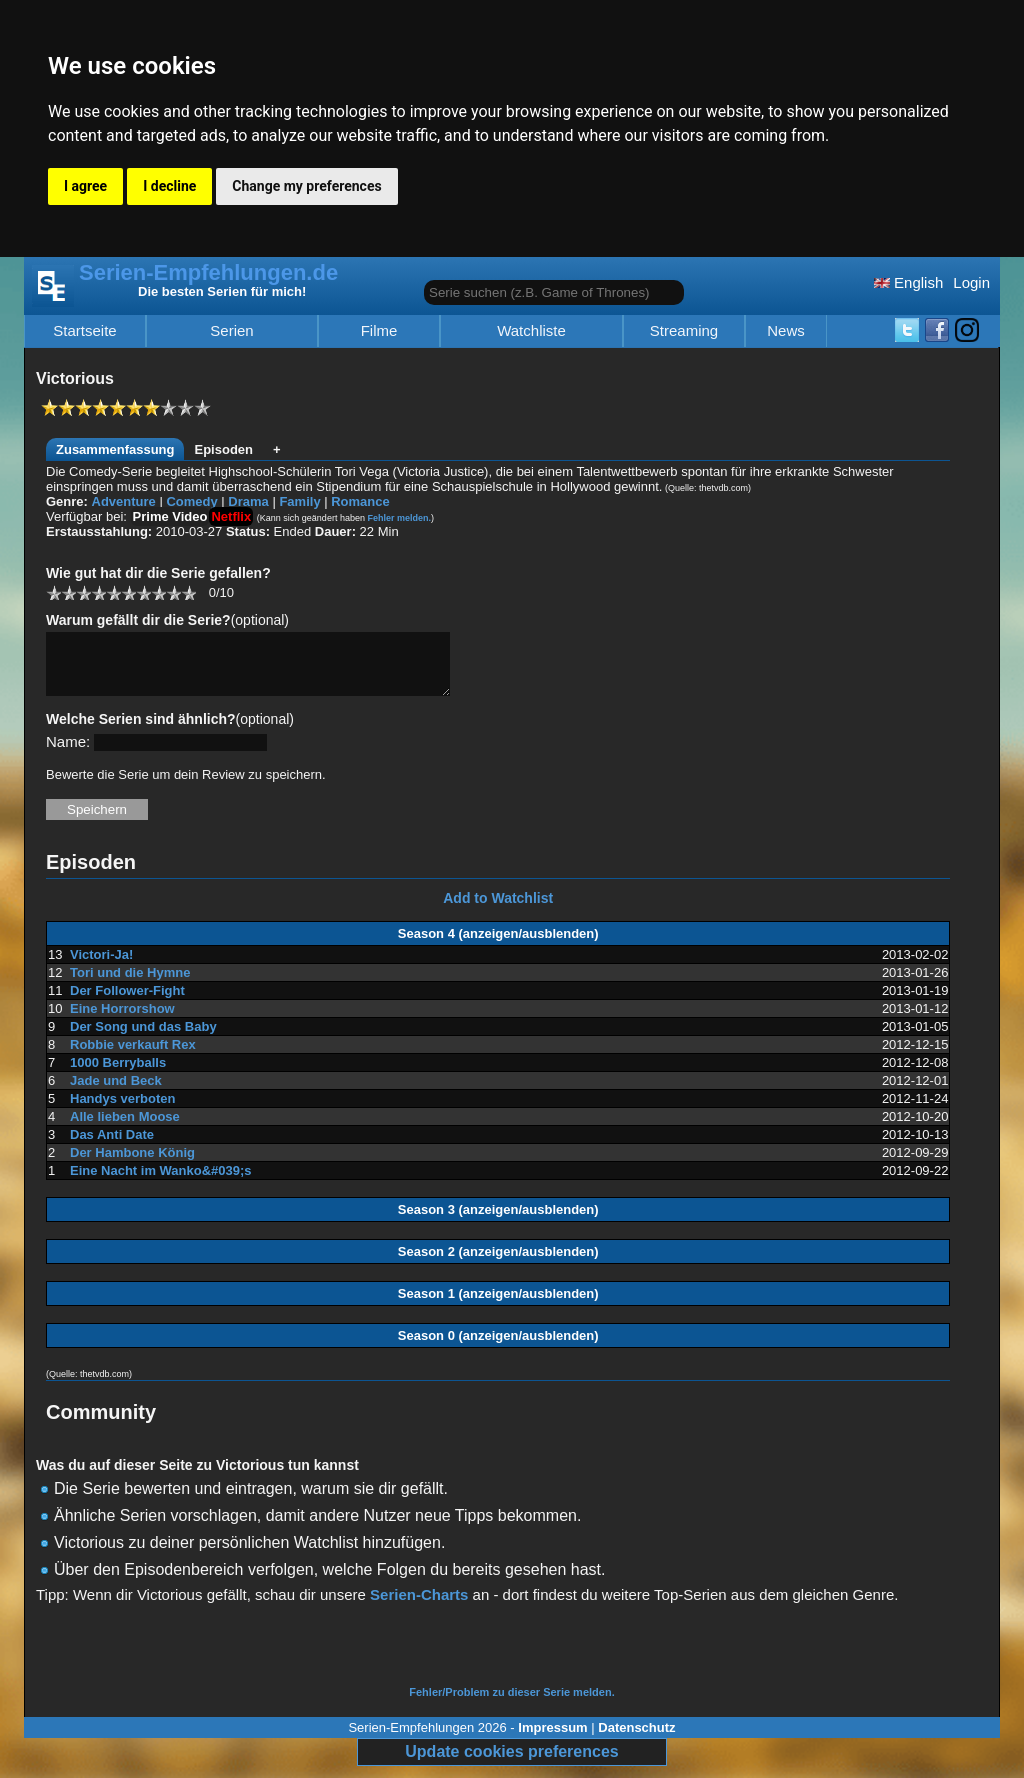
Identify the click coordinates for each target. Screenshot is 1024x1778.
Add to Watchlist (498, 910)
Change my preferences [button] (306, 186)
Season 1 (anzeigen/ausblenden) (498, 1305)
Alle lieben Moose (125, 1128)
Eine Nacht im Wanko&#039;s (161, 1182)
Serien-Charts (419, 1606)
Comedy (191, 501)
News (786, 331)
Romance (360, 501)
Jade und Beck (116, 1092)
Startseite (84, 331)
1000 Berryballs (118, 1074)
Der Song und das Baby (143, 1038)
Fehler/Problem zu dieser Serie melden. (511, 1704)
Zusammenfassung (115, 449)
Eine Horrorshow (122, 1020)
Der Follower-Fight (127, 1002)
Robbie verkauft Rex (133, 1056)
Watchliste (531, 331)
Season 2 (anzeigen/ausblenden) (498, 1263)
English (908, 282)
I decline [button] (169, 186)
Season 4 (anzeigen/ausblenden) (498, 945)
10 (188, 592)
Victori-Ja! (101, 966)
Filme (379, 331)
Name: (68, 753)
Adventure (124, 501)
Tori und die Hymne (130, 984)
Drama (248, 501)
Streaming (684, 331)
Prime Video (170, 516)
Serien (231, 331)
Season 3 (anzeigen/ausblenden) (498, 1221)
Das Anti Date (112, 1146)
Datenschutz (636, 1739)
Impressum (552, 1739)
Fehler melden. (399, 518)
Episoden (223, 449)
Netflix (231, 516)
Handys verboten (122, 1110)
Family (299, 501)
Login (971, 282)
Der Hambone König (132, 1164)
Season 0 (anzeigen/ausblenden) (498, 1347)
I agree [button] (85, 186)
